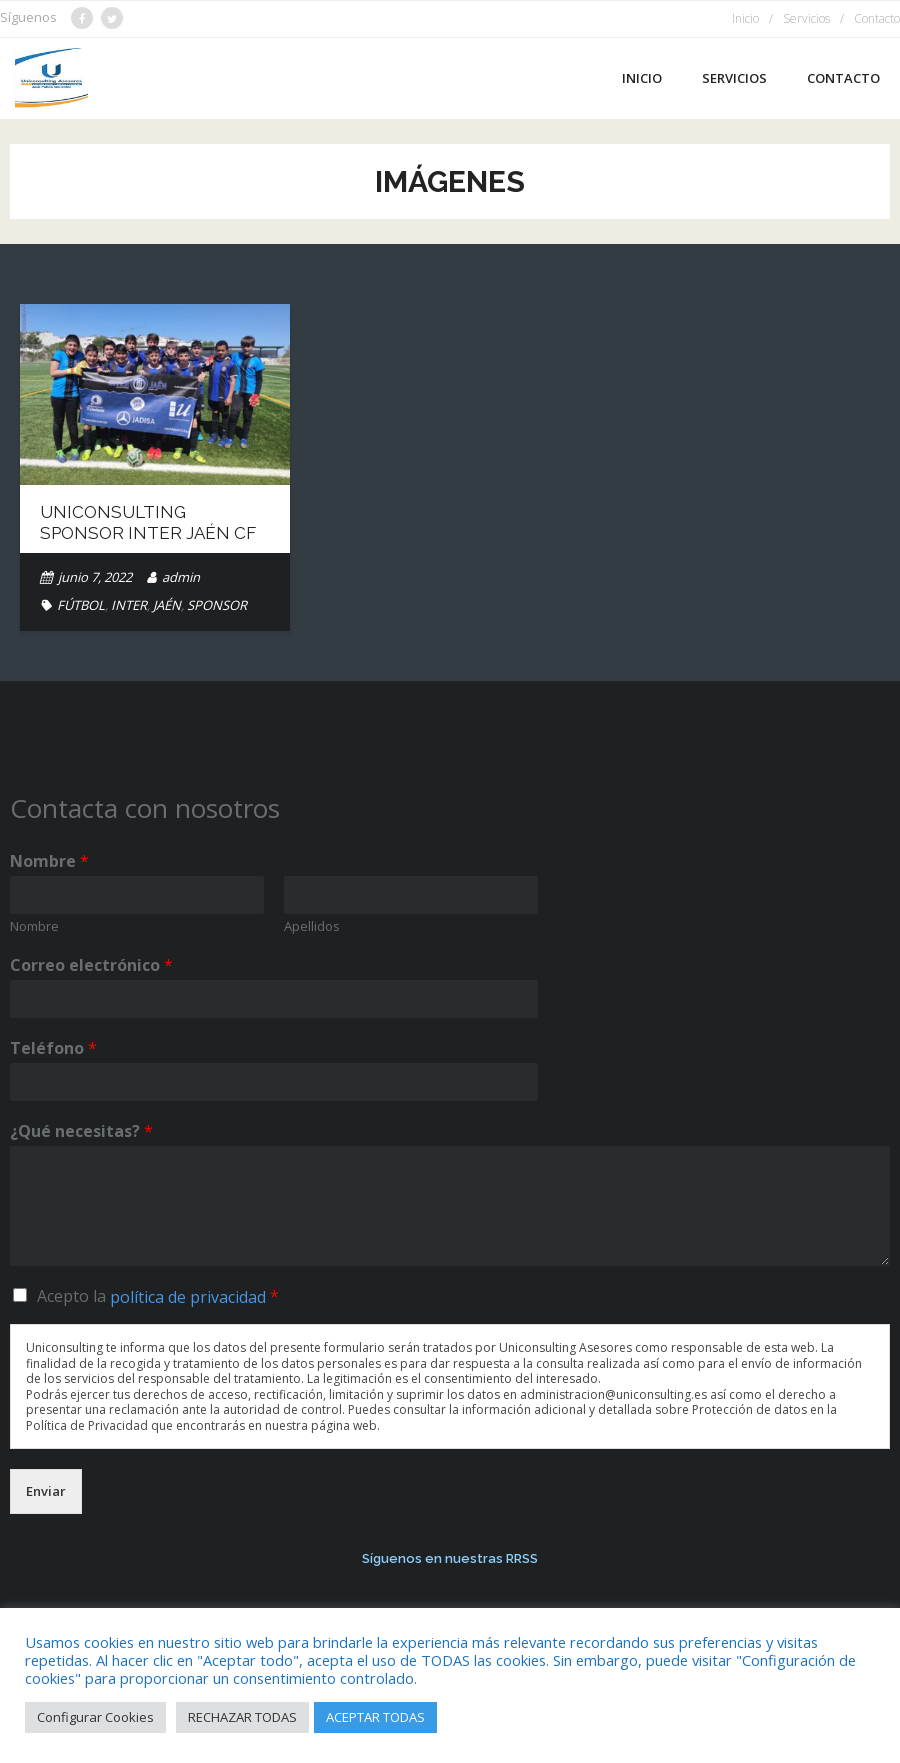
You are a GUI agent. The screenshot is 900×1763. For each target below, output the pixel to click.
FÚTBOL (81, 605)
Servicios (806, 18)
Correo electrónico (91, 965)
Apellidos (312, 926)
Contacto (877, 18)
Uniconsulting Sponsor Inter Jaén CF (148, 522)
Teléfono (53, 1048)
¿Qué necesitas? (81, 1131)
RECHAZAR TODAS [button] (242, 1717)
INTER (129, 605)
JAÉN (167, 605)
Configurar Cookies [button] (95, 1717)
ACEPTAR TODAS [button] (375, 1717)
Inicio (745, 18)
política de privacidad (188, 1297)
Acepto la (158, 1296)
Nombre (49, 861)
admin (181, 577)
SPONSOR (217, 605)
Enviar (46, 1491)
